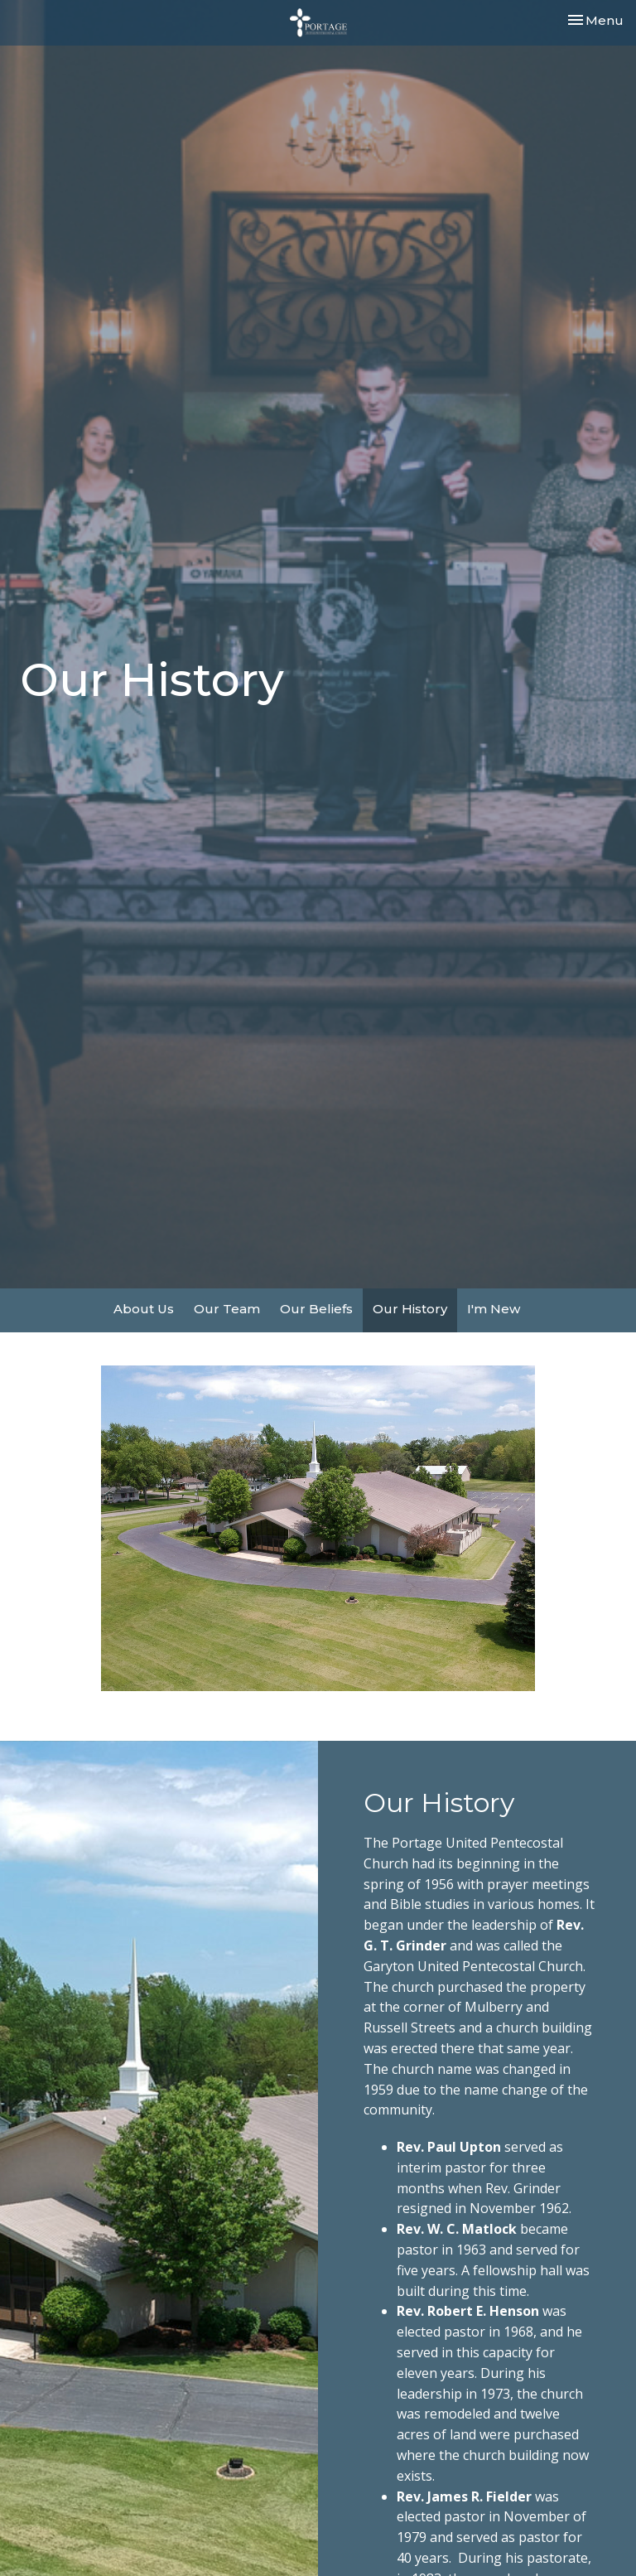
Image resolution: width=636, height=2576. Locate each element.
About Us (143, 1309)
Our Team (227, 1309)
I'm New (493, 1309)
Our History (410, 1309)
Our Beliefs (316, 1309)
